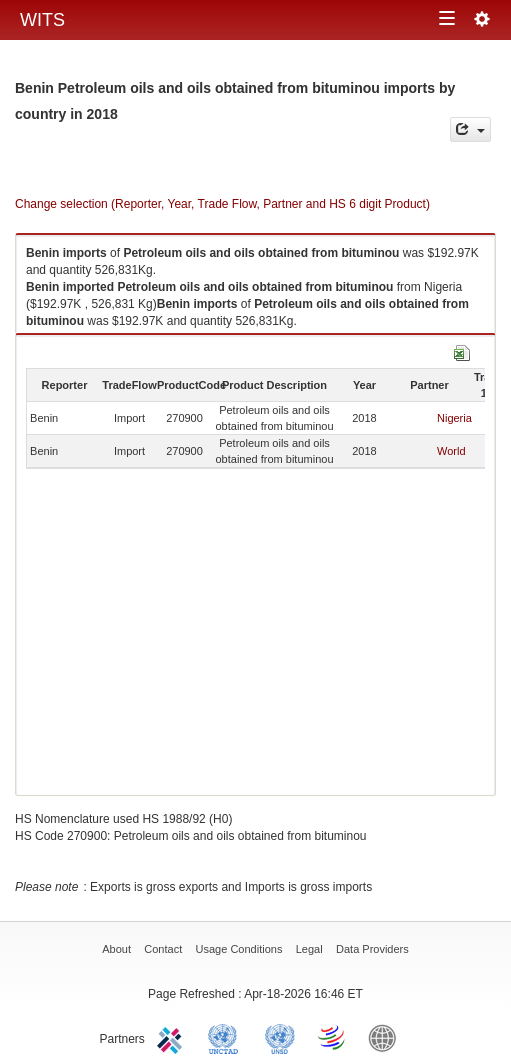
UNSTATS (280, 1037)
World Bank (387, 1037)
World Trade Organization (333, 1037)
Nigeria (454, 418)
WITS (42, 20)
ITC (173, 1037)
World (451, 451)
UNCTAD (227, 1037)
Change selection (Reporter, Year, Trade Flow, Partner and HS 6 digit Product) (222, 204)
